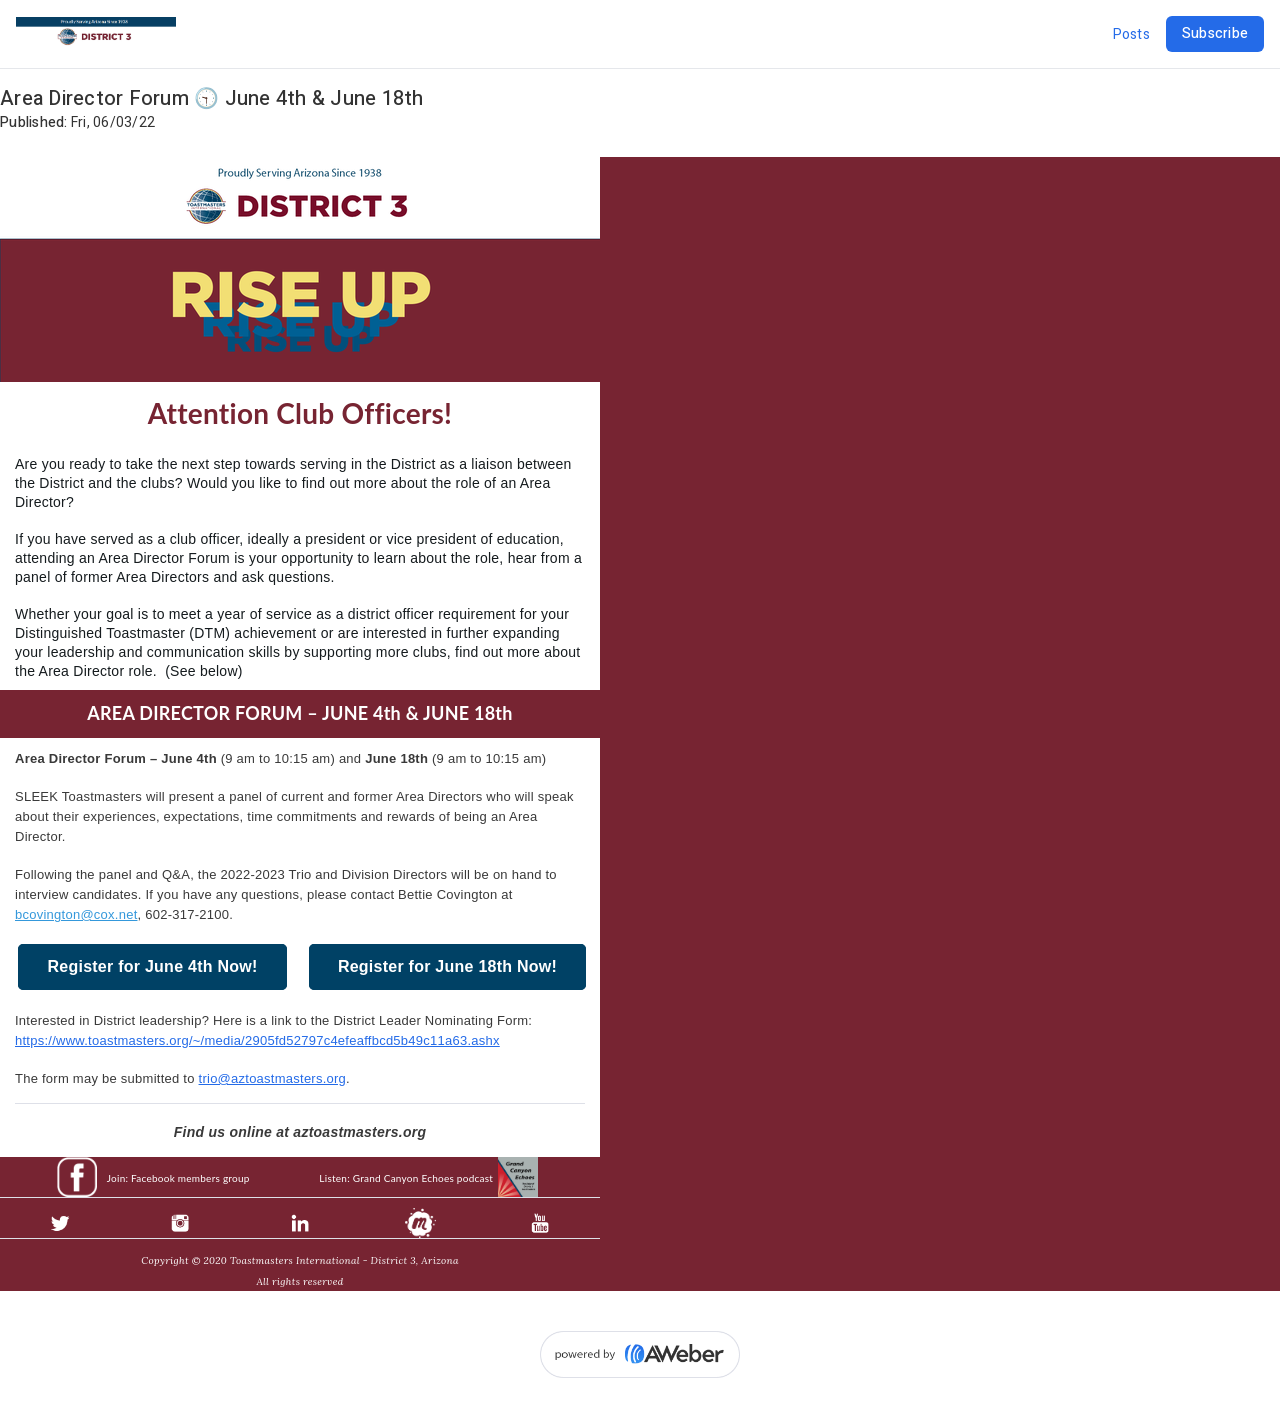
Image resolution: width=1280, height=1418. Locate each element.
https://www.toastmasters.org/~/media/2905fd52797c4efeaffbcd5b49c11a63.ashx (257, 1040)
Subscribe (1215, 33)
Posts (1131, 34)
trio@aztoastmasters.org (273, 1078)
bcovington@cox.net (76, 914)
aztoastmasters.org (359, 1132)
